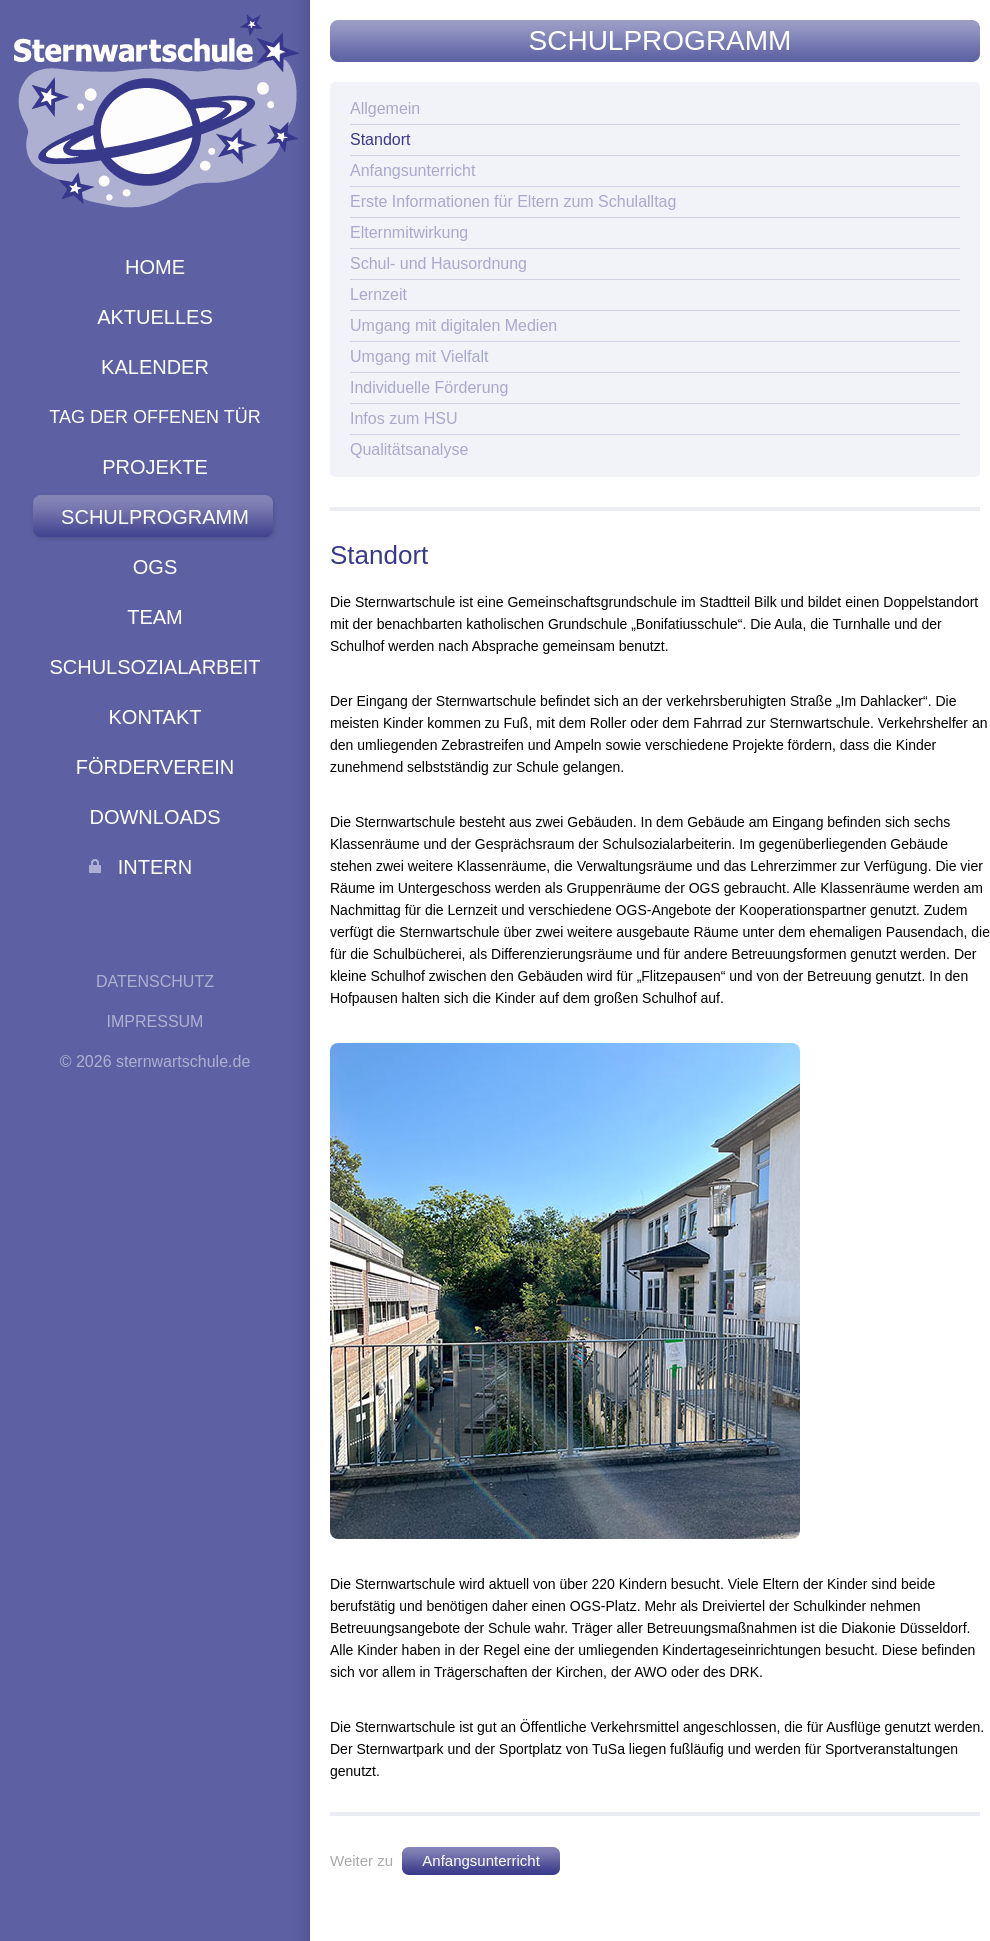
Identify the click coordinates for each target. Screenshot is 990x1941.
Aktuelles (155, 317)
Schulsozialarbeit (154, 667)
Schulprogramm (155, 517)
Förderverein (155, 767)
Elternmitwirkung (409, 232)
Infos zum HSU (404, 418)
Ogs (155, 567)
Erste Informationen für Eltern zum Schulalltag (513, 201)
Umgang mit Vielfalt (419, 356)
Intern (155, 867)
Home (155, 267)
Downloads (154, 817)
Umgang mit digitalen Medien (453, 325)
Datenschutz (155, 981)
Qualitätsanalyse (409, 449)
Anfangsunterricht (412, 170)
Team (155, 617)
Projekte (155, 467)
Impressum (155, 1021)
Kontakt (155, 717)
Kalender (155, 367)
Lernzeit (378, 294)
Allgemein (385, 108)
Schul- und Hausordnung (438, 263)
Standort (380, 139)
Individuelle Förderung (429, 387)
